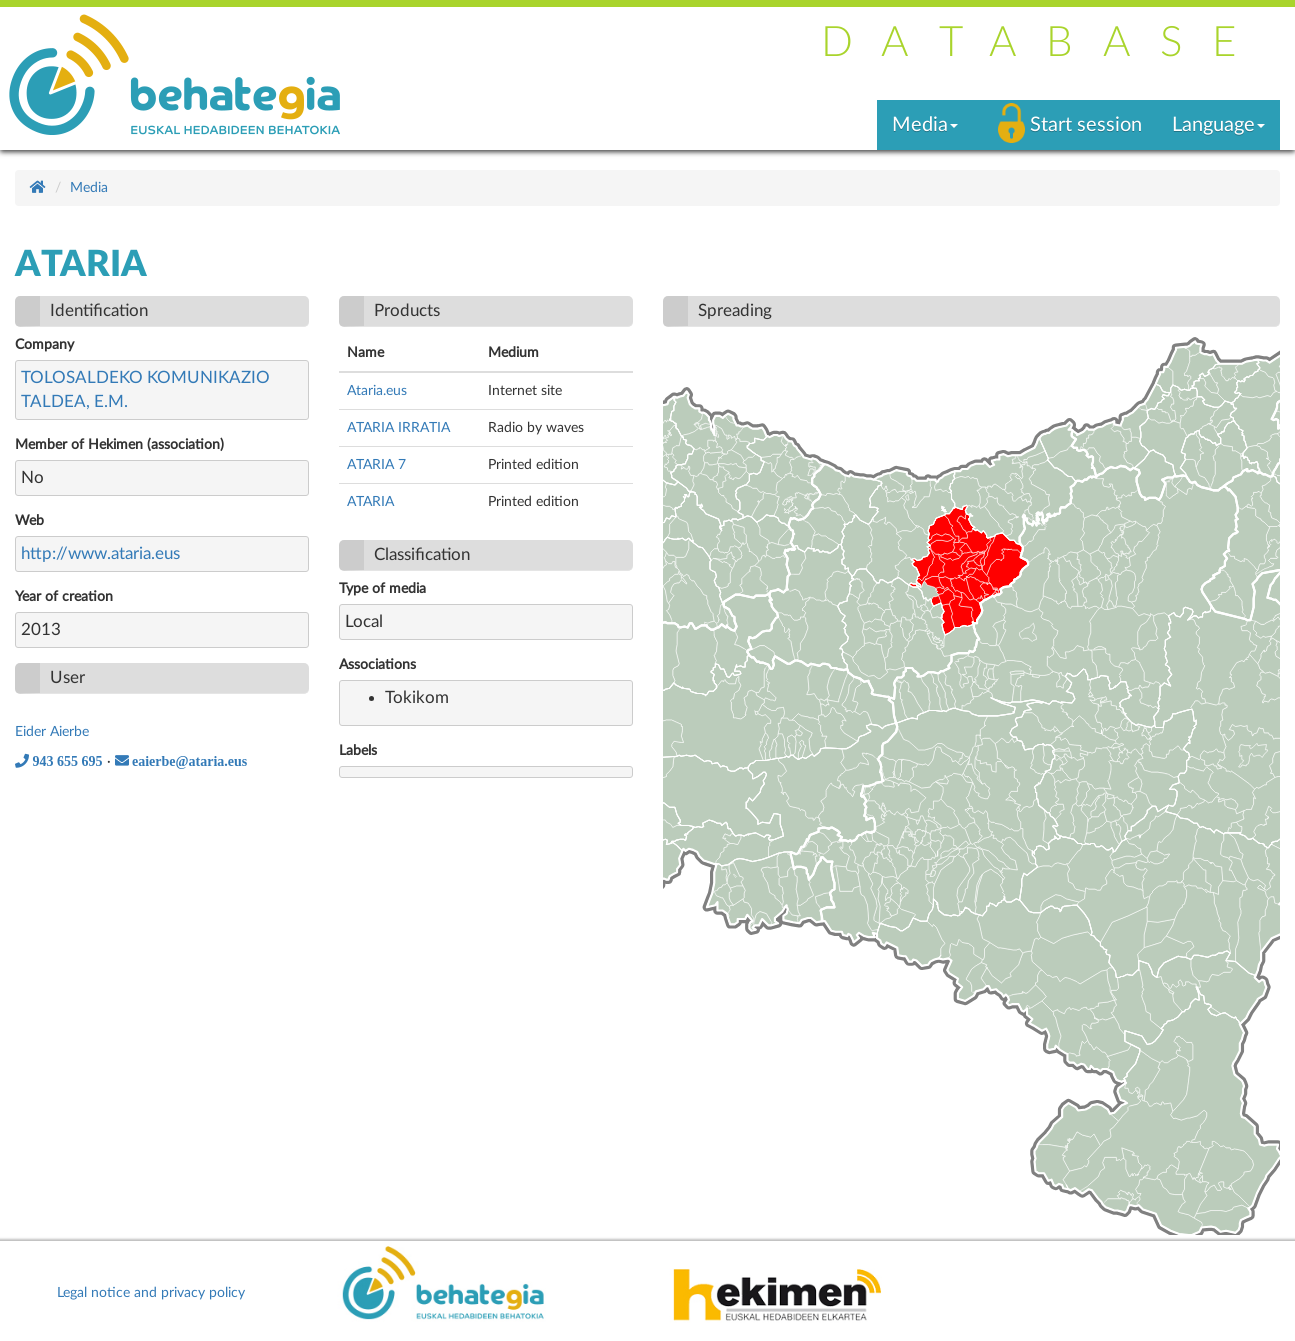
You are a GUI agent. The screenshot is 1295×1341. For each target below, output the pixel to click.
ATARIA (370, 502)
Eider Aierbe (52, 732)
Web (29, 521)
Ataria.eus (377, 391)
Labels (358, 751)
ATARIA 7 (376, 465)
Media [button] (925, 125)
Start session (1086, 125)
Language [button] (1218, 125)
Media (89, 188)
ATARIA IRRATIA (398, 428)
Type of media (382, 589)
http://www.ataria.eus (100, 553)
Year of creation (64, 597)
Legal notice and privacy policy (151, 1293)
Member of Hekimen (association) (119, 445)
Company (44, 345)
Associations (377, 665)
